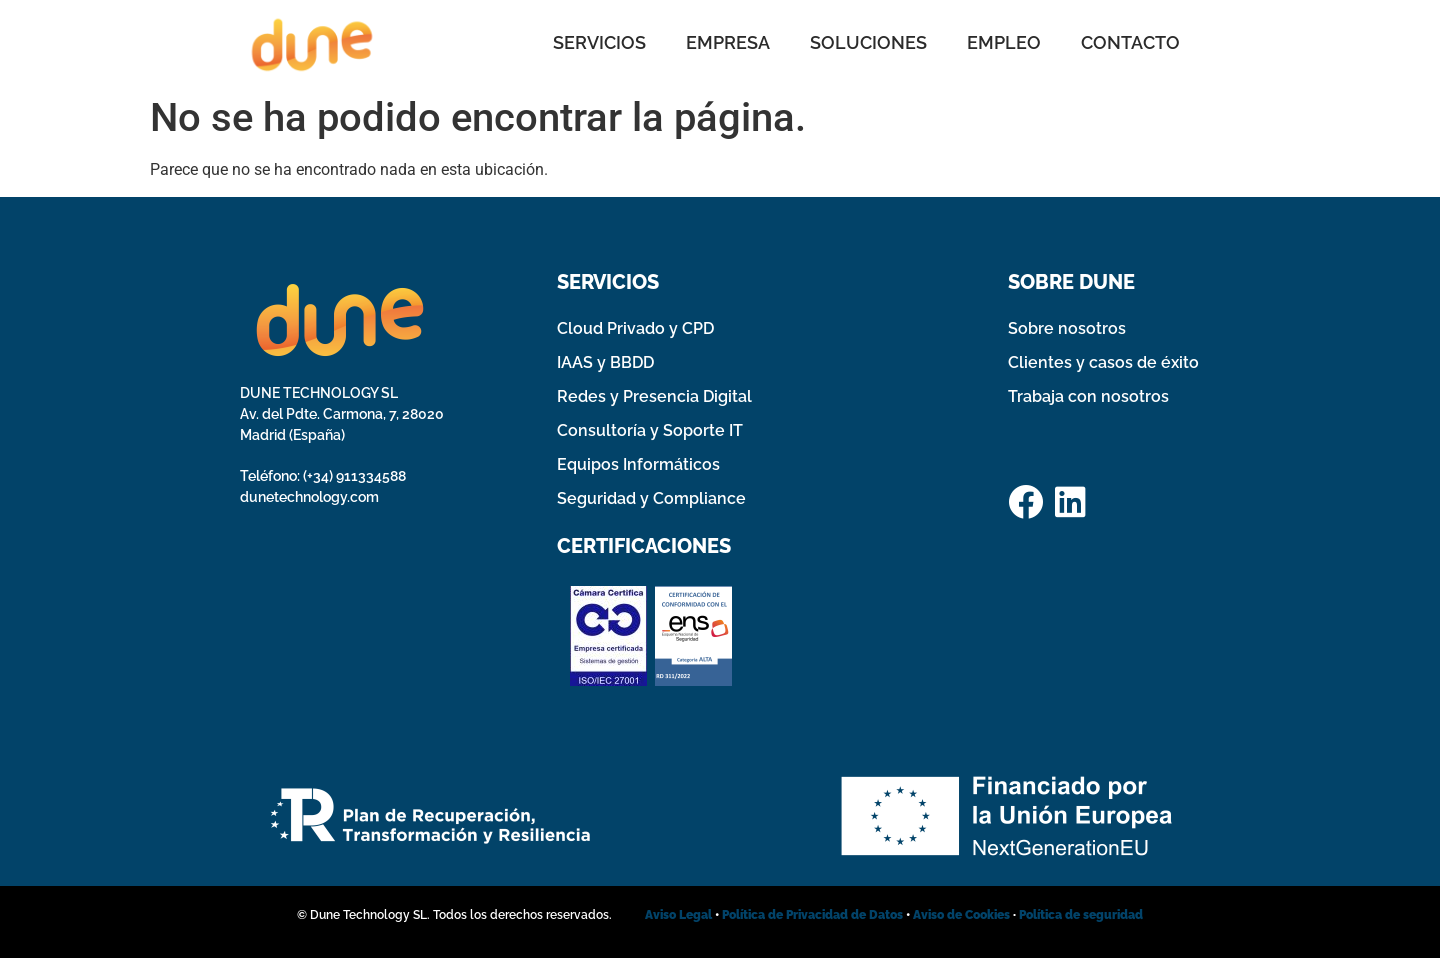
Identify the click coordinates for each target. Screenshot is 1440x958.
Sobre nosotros (1067, 328)
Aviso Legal (678, 915)
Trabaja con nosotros (1088, 396)
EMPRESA (728, 42)
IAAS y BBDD (605, 362)
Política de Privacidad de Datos (814, 915)
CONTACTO (1130, 42)
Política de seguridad (1081, 915)
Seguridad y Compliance (651, 498)
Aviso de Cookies (961, 915)
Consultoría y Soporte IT (650, 430)
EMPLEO (1004, 42)
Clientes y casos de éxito (1103, 362)
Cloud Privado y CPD (635, 328)
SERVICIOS (599, 42)
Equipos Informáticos (638, 464)
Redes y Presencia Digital (654, 396)
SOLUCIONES (868, 42)
